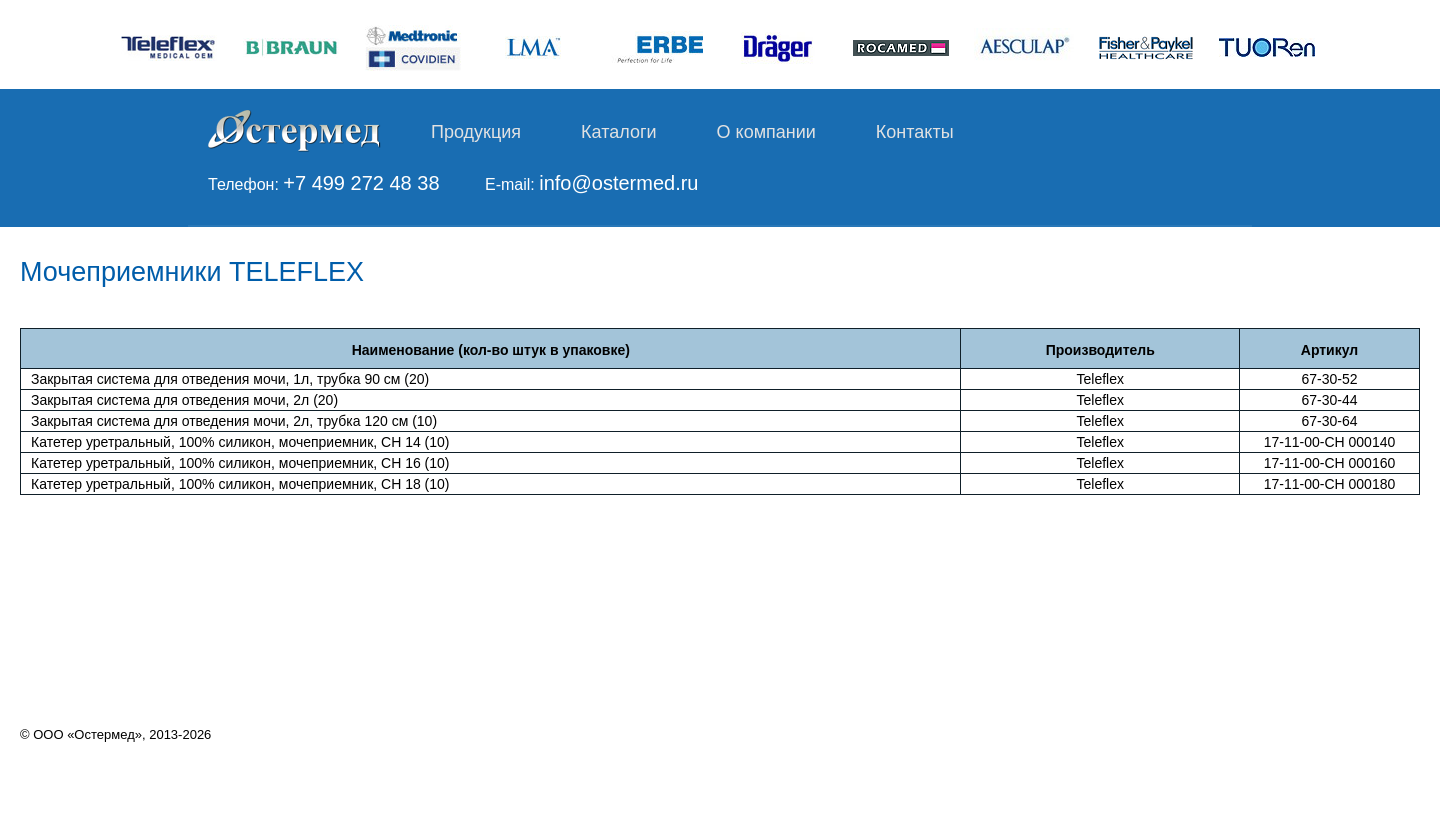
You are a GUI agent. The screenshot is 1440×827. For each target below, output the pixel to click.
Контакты (915, 132)
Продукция (476, 132)
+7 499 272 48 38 (361, 183)
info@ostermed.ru (618, 183)
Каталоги (619, 132)
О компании (766, 132)
